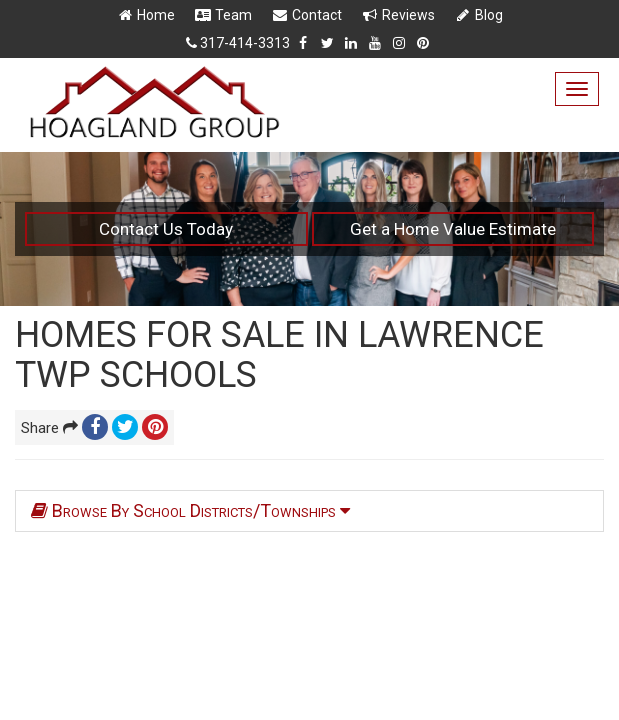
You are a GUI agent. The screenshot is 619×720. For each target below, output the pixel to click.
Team (223, 15)
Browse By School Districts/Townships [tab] (190, 510)
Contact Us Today (166, 229)
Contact (306, 15)
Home (145, 15)
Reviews (398, 15)
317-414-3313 (245, 43)
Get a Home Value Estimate (453, 229)
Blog (478, 15)
